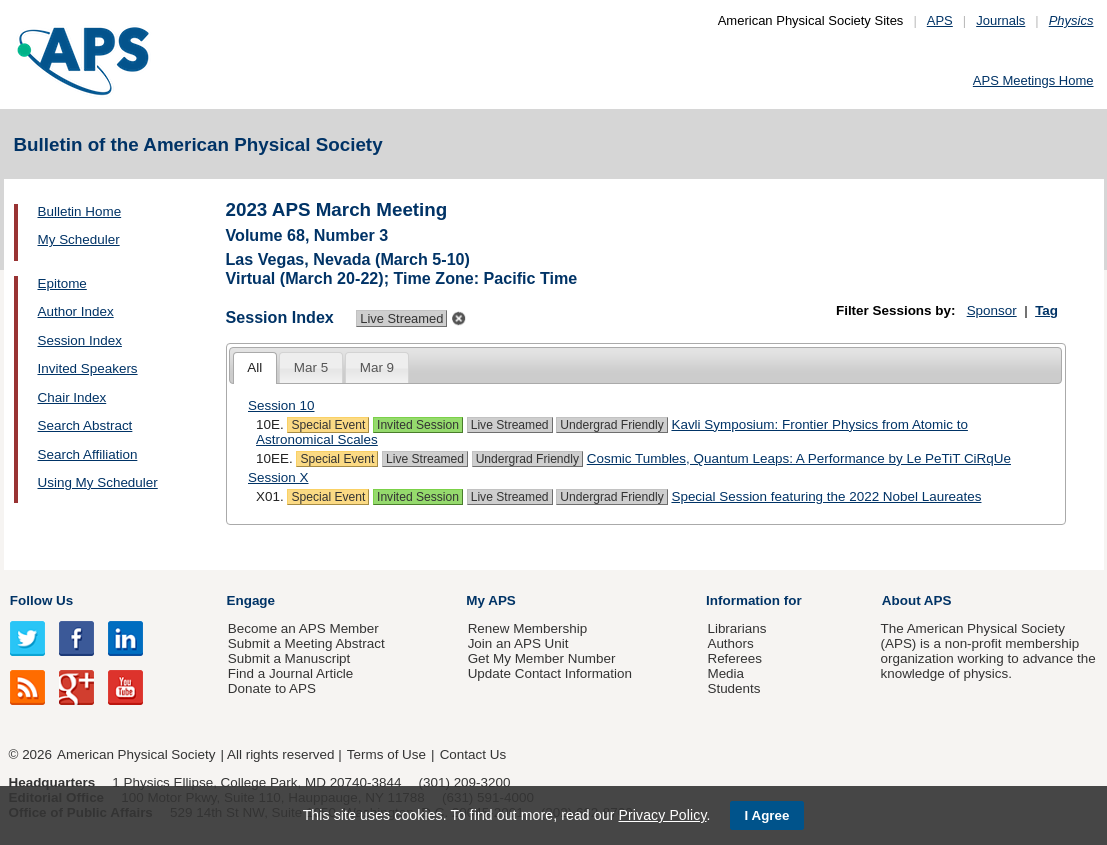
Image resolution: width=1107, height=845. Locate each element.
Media (725, 673)
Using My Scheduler (98, 482)
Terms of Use (386, 754)
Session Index (80, 340)
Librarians (736, 628)
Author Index (76, 311)
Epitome (62, 283)
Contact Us (473, 754)
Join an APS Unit (518, 643)
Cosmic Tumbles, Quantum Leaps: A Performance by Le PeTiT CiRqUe (799, 458)
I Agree (767, 815)
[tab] (255, 368)
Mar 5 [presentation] (311, 367)
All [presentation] (254, 367)
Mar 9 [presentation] (377, 367)
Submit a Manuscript (289, 658)
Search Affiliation (88, 454)
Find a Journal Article (290, 673)
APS (940, 20)
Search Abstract (85, 425)
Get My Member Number (542, 658)
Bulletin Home (80, 211)
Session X (278, 477)
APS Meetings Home (1033, 80)
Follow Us (41, 600)
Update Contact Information (550, 673)
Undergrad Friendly (611, 425)
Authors (730, 643)
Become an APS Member (303, 628)
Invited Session (418, 425)
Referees (734, 658)
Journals (1000, 20)
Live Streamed (510, 425)
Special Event (328, 425)
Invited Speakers (88, 368)
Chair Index (72, 397)
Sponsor (992, 310)
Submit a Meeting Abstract (306, 643)
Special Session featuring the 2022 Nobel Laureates (826, 496)
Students (733, 688)
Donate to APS (272, 688)
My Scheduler (79, 239)
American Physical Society (136, 754)
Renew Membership (528, 628)
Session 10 (281, 405)
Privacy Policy (662, 815)
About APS (917, 600)
